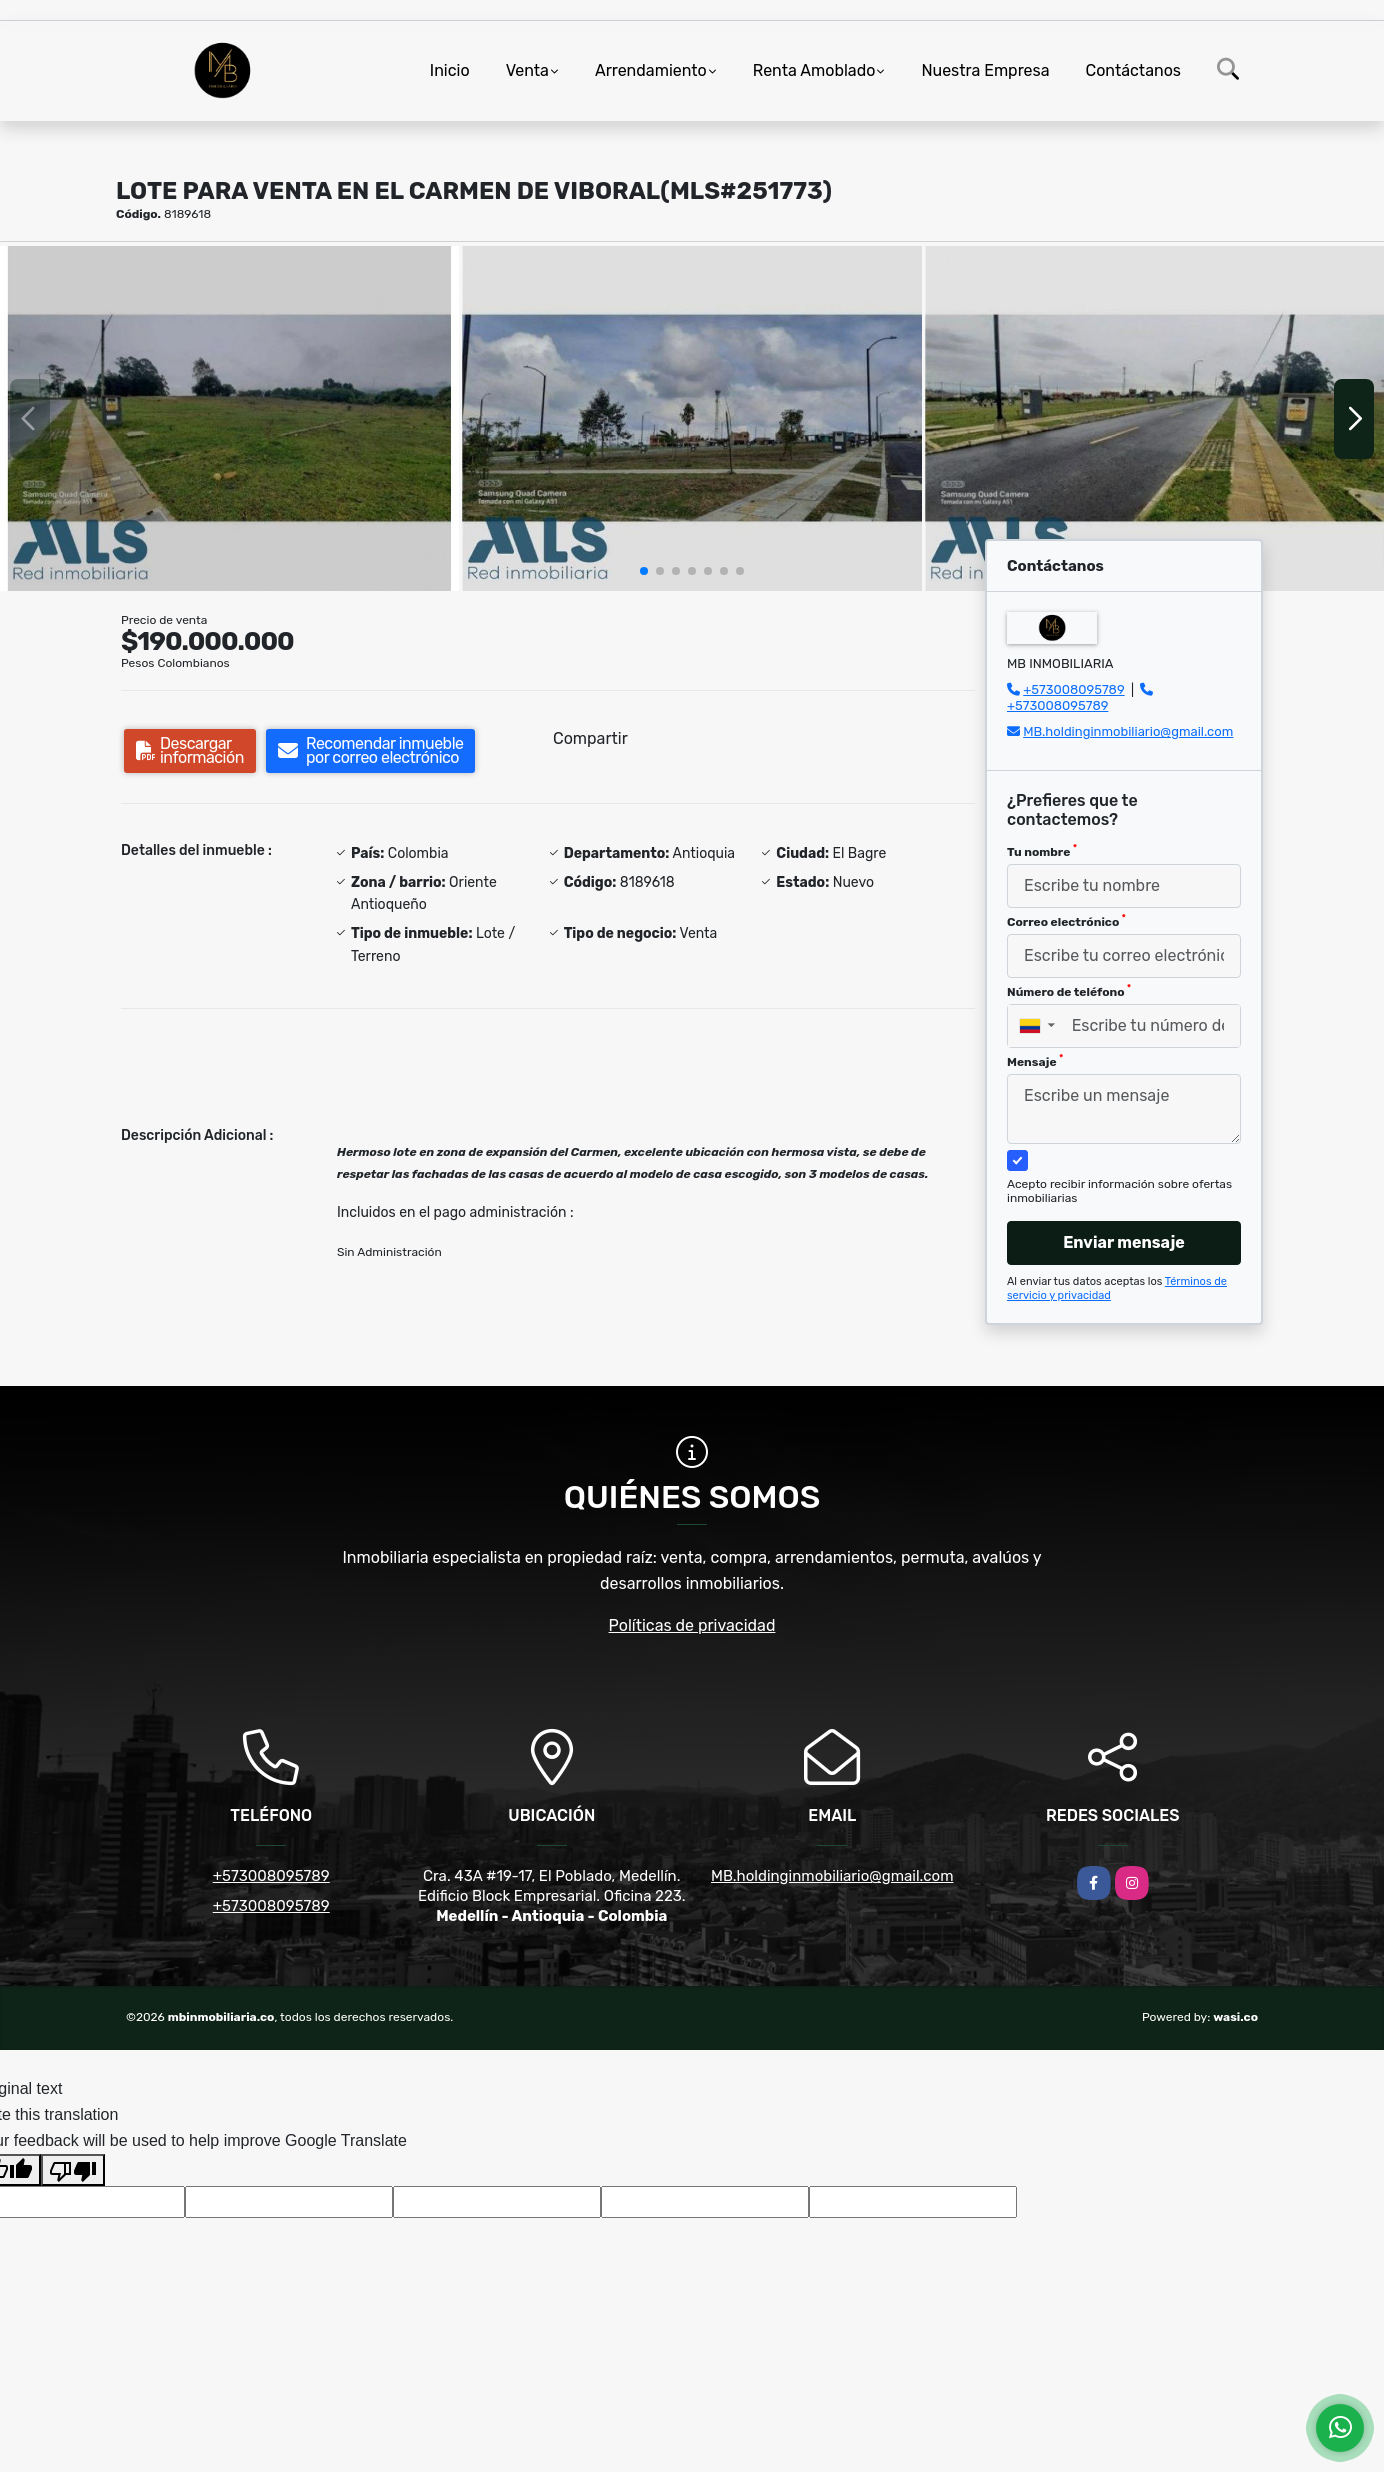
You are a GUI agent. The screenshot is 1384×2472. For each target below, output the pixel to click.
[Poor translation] (73, 2170)
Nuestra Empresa (985, 70)
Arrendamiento (651, 70)
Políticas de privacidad (692, 1625)
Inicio (450, 70)
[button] (644, 571)
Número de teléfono (1069, 991)
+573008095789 (1073, 689)
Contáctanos (1133, 70)
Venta (527, 70)
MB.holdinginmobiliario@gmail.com (1128, 731)
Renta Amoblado (814, 70)
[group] (229, 418)
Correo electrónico (1066, 921)
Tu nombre (1042, 851)
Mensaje (1035, 1061)
